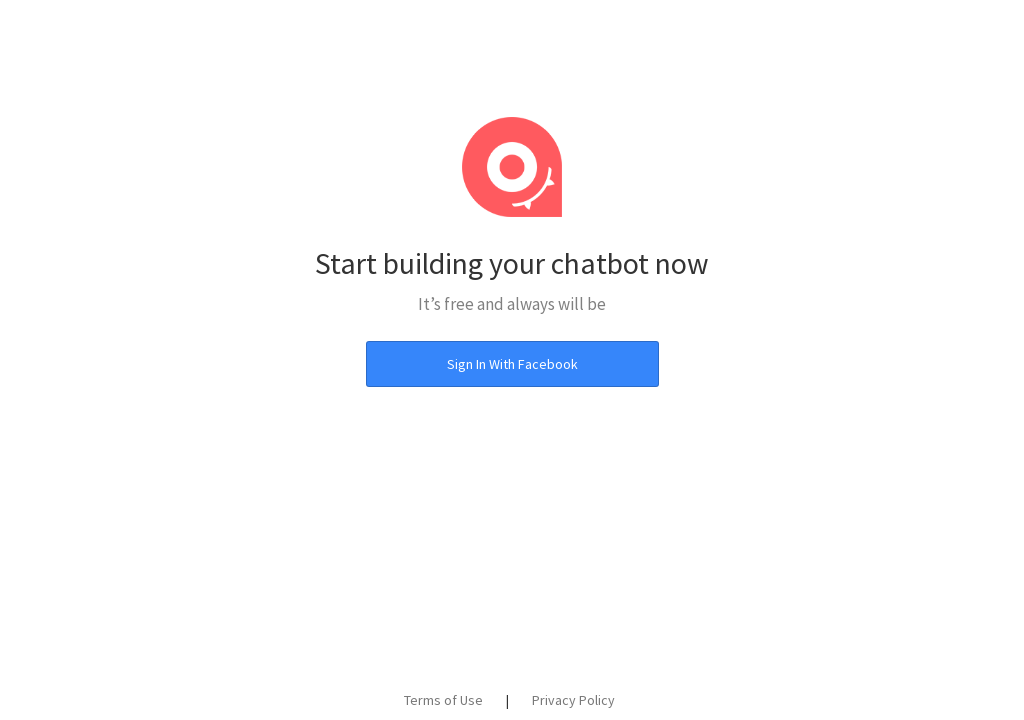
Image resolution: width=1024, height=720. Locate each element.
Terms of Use (443, 700)
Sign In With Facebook (512, 364)
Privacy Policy (573, 700)
